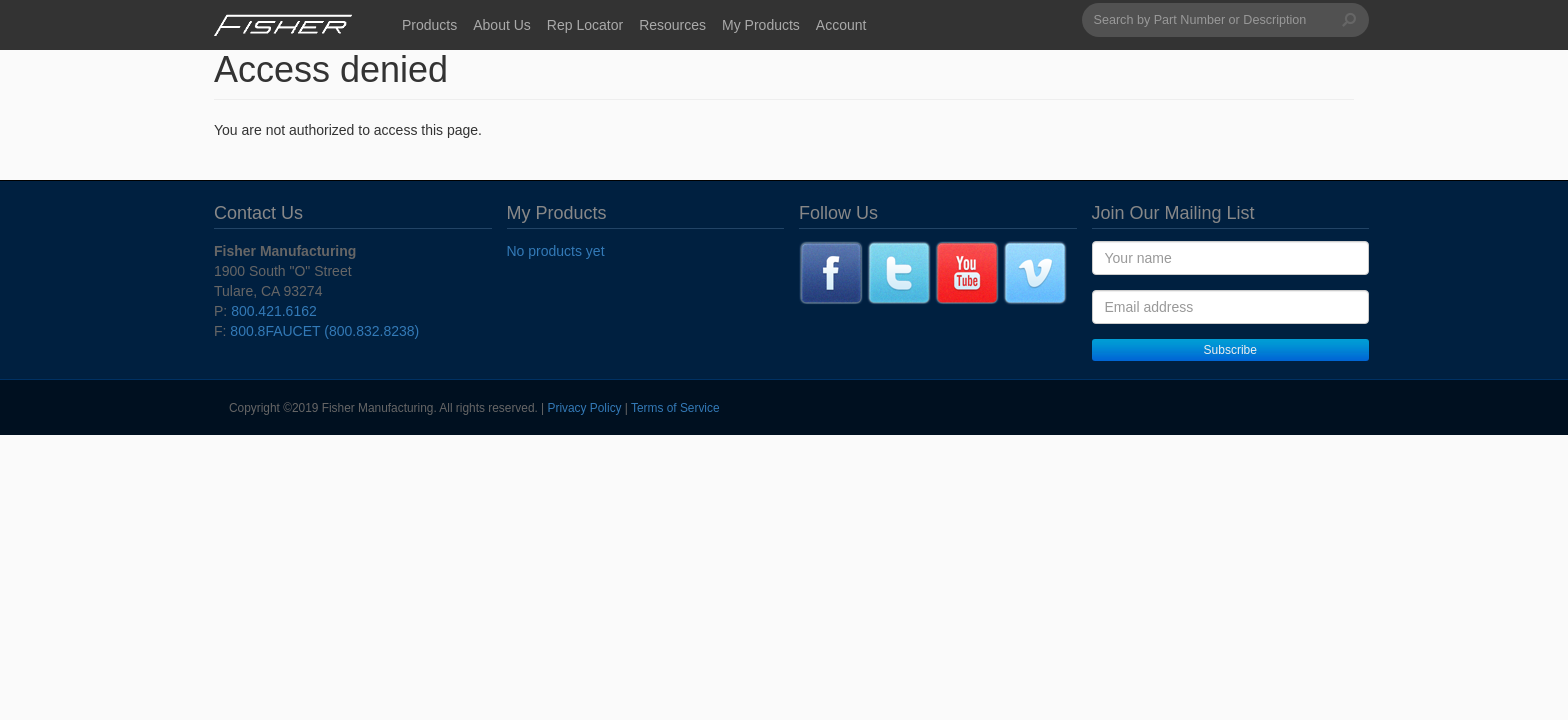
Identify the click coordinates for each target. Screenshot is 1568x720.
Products (429, 25)
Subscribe (1230, 350)
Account (841, 25)
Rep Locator (585, 25)
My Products (761, 25)
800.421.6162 (274, 311)
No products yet (556, 251)
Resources (672, 25)
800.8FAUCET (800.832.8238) (324, 331)
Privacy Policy (585, 408)
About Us (502, 25)
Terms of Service (675, 408)
